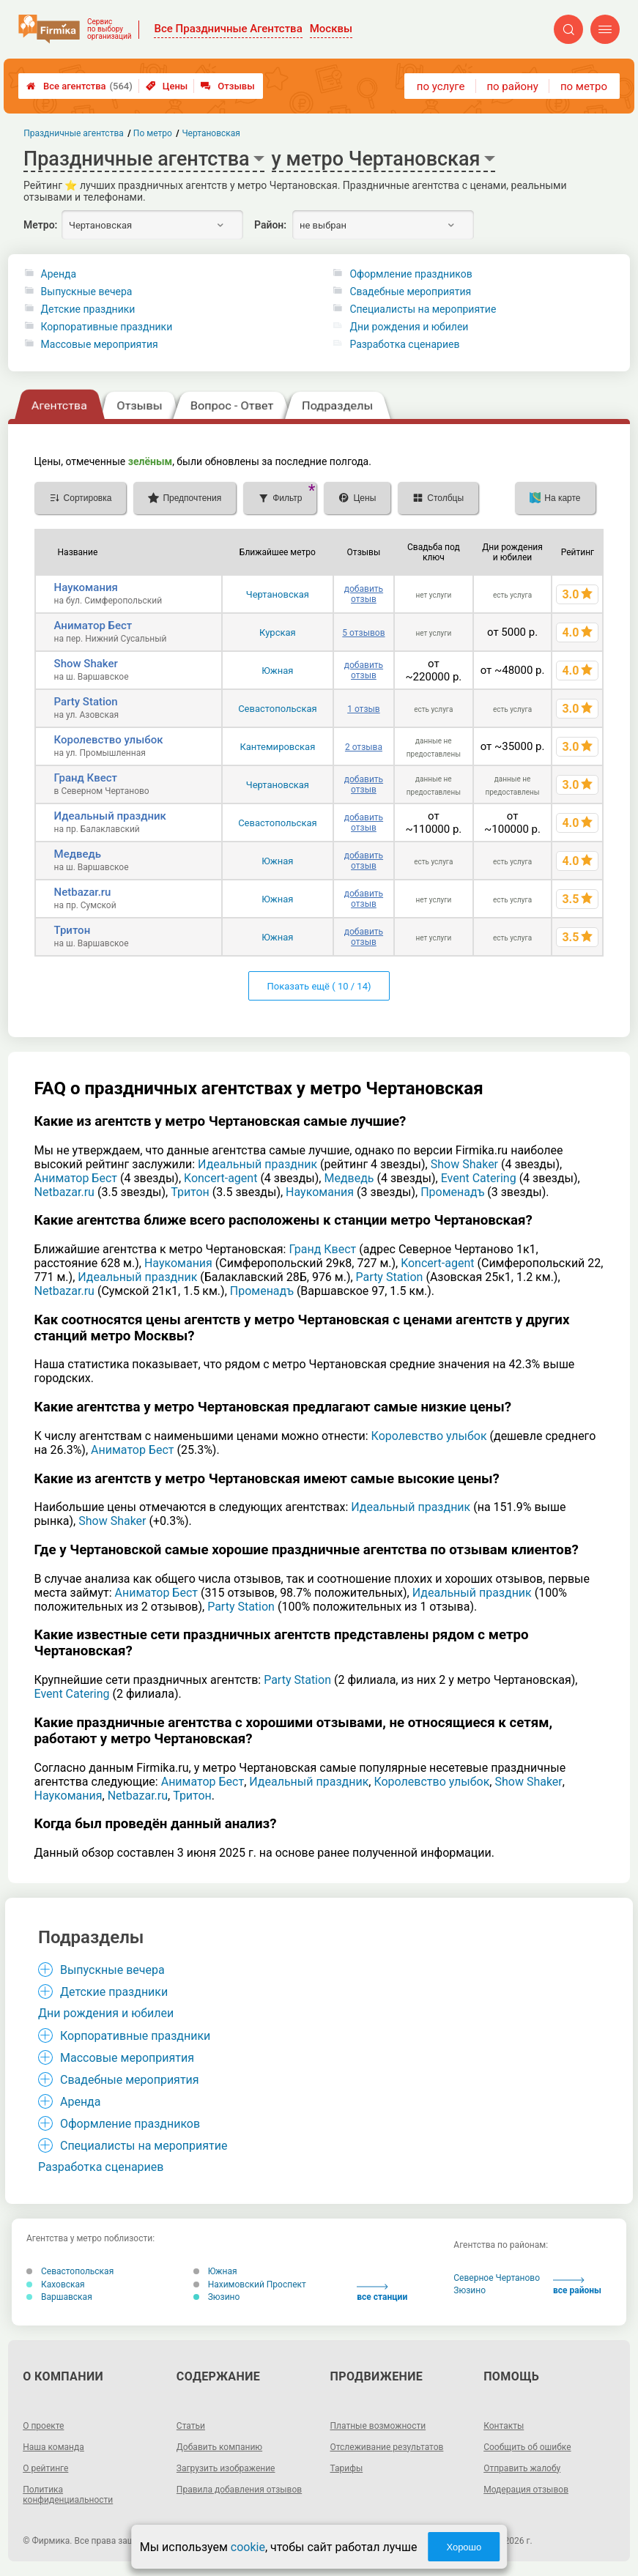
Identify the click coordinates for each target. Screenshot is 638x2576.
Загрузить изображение (226, 2468)
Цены (167, 86)
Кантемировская (277, 746)
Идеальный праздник (110, 816)
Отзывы (227, 86)
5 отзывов (363, 633)
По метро (152, 133)
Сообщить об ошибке (527, 2447)
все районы (577, 2286)
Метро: (40, 225)
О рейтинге (45, 2468)
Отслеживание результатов (387, 2447)
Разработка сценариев (404, 344)
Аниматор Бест (93, 625)
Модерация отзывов (525, 2489)
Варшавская (59, 2297)
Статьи (191, 2426)
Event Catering (478, 1178)
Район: (270, 225)
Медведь (77, 854)
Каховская (55, 2284)
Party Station (86, 701)
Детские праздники (88, 309)
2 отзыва (363, 747)
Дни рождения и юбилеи (408, 327)
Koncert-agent (220, 1178)
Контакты (503, 2426)
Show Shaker (86, 663)
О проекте (43, 2426)
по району (512, 86)
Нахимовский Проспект (249, 2284)
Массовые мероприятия (99, 344)
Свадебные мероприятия (410, 291)
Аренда (59, 274)
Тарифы (346, 2468)
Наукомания (86, 587)
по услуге (441, 86)
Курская (277, 632)
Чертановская (277, 594)
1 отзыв (363, 709)
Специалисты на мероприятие (422, 309)
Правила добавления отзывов (239, 2489)
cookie (248, 2547)
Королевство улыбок (108, 739)
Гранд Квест (86, 777)
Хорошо (463, 2547)
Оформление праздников (410, 274)
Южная (277, 670)
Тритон (72, 930)
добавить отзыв (363, 594)
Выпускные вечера (87, 291)
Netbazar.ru (82, 892)
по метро (583, 86)
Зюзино (216, 2297)
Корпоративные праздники (107, 327)
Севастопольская (277, 708)
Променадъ (452, 1192)
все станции (382, 2293)
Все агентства (79, 86)
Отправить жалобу (521, 2468)
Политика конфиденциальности (68, 2494)
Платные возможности (378, 2426)
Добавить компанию (219, 2447)
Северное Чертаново (496, 2278)
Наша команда (53, 2447)
